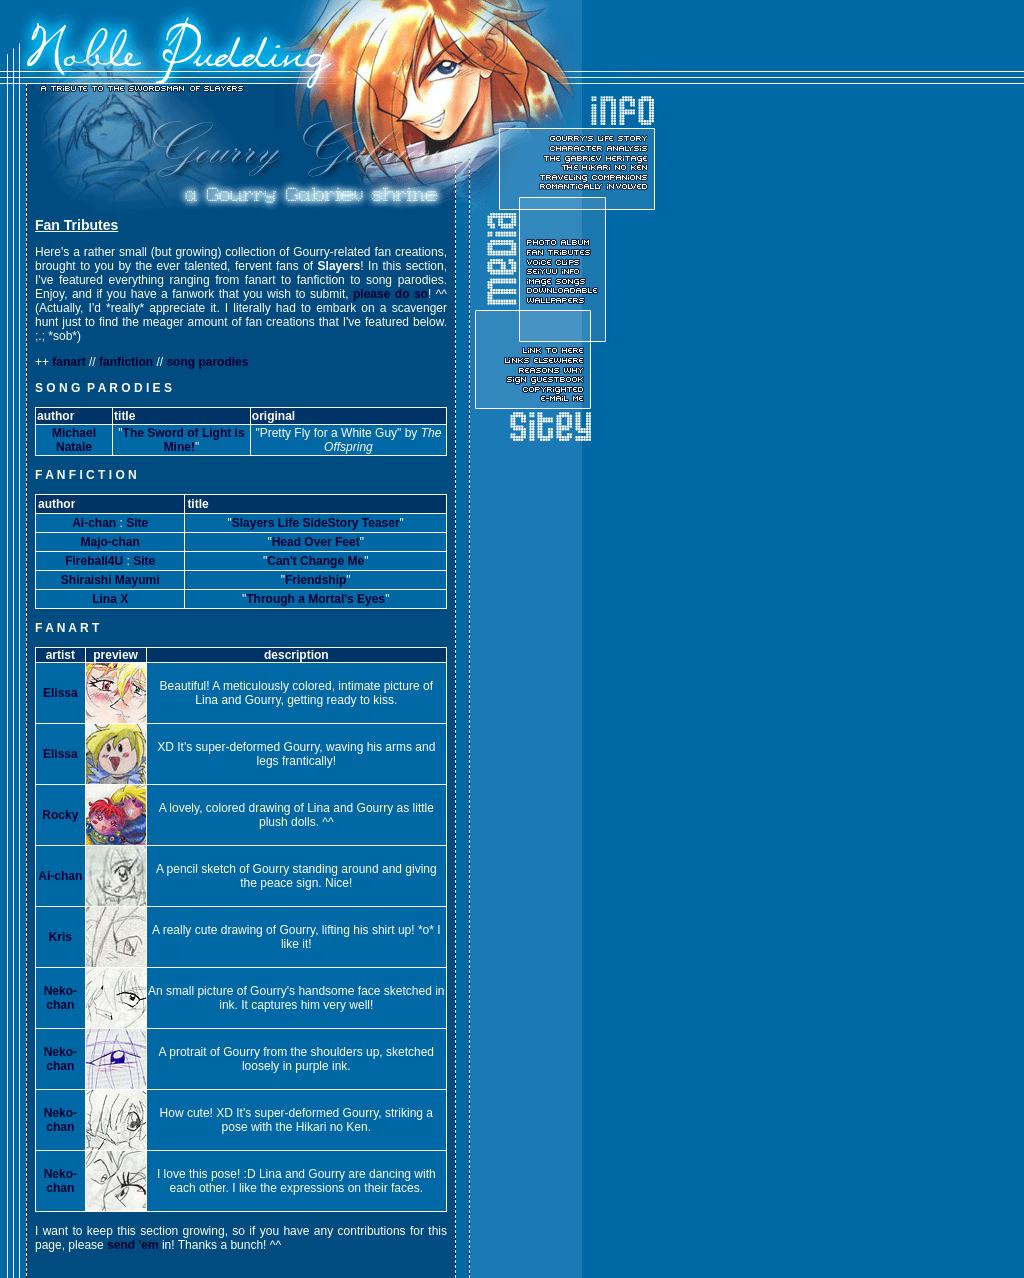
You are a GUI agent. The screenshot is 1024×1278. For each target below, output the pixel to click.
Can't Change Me (315, 561)
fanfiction (126, 362)
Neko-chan (60, 998)
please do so (390, 294)
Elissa (60, 693)
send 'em (133, 1245)
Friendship (315, 580)
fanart (68, 362)
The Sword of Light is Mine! (184, 440)
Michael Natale (74, 440)
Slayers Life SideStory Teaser (316, 523)
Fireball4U (94, 561)
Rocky (60, 815)
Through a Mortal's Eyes (315, 599)
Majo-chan (110, 542)
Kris (60, 937)
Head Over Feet (316, 542)
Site (137, 523)
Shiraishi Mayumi (110, 580)
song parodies (207, 362)
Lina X (110, 599)
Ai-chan (94, 523)
